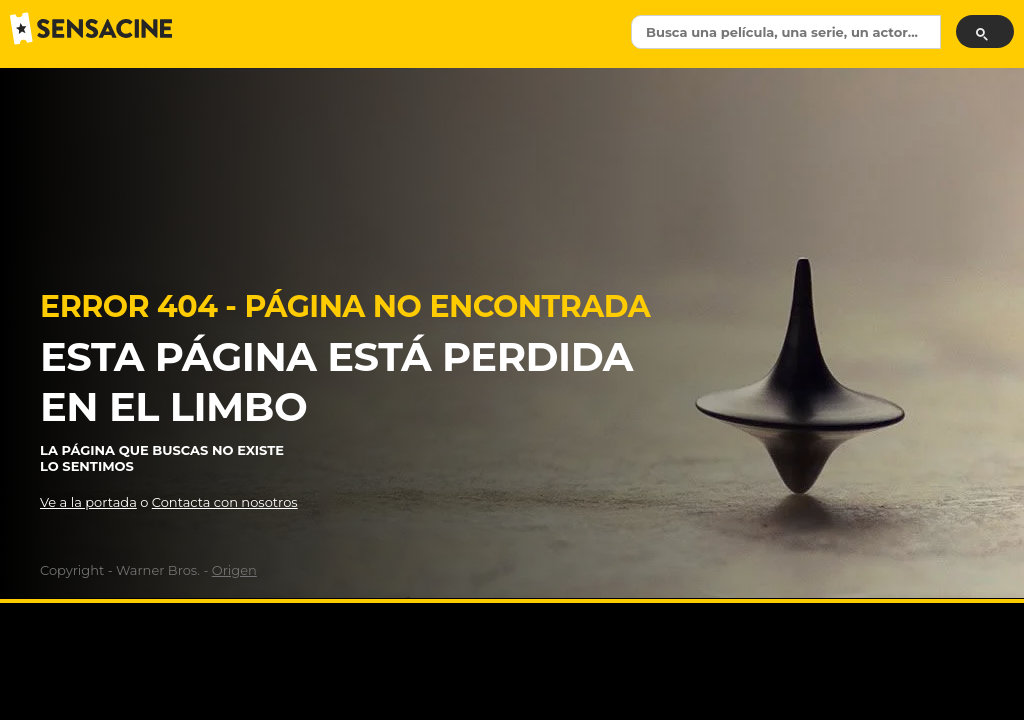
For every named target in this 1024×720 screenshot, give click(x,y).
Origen (234, 570)
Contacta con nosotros (225, 502)
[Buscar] (985, 31)
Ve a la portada (88, 502)
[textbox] (786, 32)
